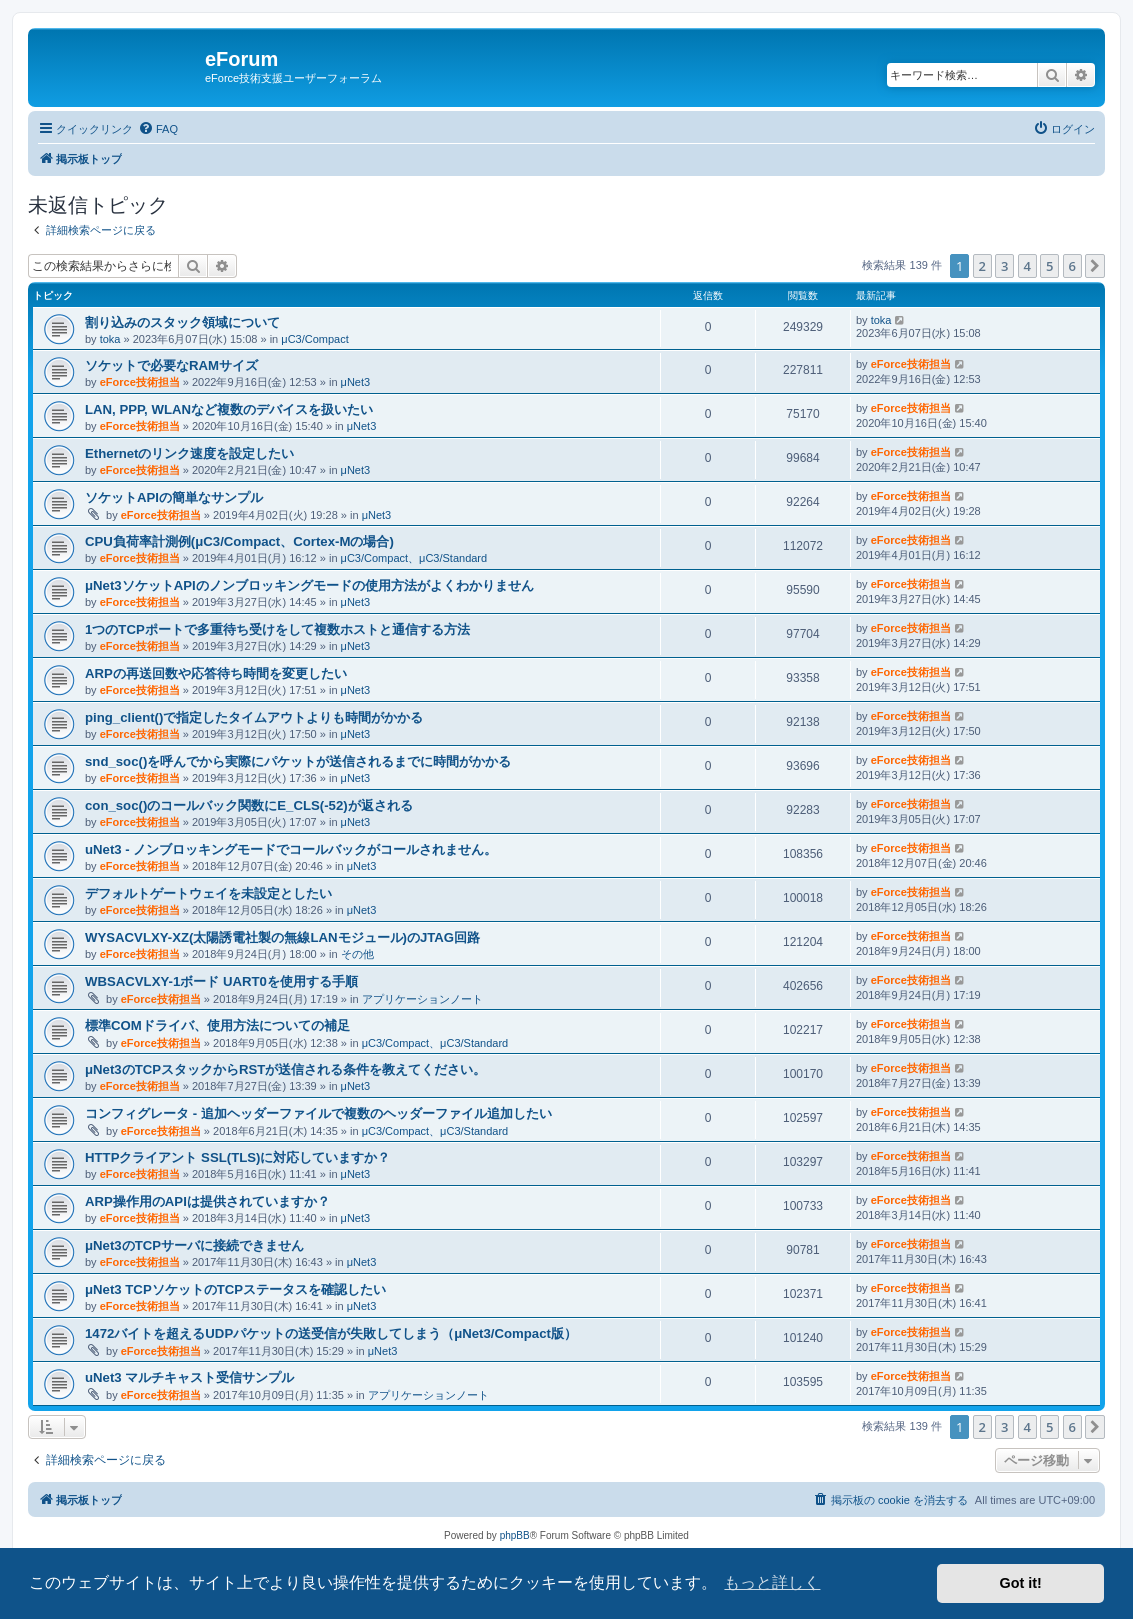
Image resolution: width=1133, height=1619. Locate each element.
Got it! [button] (1021, 1583)
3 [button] (1004, 266)
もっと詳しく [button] (772, 1582)
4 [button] (1027, 266)
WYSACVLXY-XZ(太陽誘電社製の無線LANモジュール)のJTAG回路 (282, 937)
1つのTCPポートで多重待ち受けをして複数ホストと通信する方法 (277, 629)
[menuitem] (158, 129)
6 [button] (1072, 266)
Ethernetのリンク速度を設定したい (190, 453)
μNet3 (356, 382)
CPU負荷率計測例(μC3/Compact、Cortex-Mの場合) (239, 541)
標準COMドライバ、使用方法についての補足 (217, 1025)
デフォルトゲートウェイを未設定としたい (208, 893)
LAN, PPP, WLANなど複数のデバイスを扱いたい (229, 409)
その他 (357, 954)
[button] (1095, 266)
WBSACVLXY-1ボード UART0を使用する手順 (221, 981)
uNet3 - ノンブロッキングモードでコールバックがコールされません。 (291, 849)
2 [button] (982, 266)
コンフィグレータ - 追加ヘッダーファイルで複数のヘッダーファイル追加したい (318, 1113)
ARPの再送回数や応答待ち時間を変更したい (216, 673)
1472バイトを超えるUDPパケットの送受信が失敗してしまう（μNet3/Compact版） (331, 1333)
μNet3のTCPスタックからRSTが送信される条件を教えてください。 (285, 1069)
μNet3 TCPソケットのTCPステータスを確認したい (235, 1289)
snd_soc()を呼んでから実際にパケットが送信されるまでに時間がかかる (298, 761)
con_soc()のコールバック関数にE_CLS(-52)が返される (249, 805)
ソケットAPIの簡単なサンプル (174, 497)
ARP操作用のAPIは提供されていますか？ (207, 1201)
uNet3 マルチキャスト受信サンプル (189, 1377)
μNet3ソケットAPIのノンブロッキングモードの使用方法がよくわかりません (309, 585)
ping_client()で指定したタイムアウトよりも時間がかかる (254, 717)
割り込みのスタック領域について (182, 322)
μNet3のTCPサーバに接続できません (194, 1245)
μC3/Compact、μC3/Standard (414, 558)
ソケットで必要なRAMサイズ (171, 365)
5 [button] (1049, 266)
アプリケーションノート (422, 999)
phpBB (515, 1535)
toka (110, 339)
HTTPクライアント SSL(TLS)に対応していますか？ (237, 1157)
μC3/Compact (314, 339)
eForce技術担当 (140, 382)
